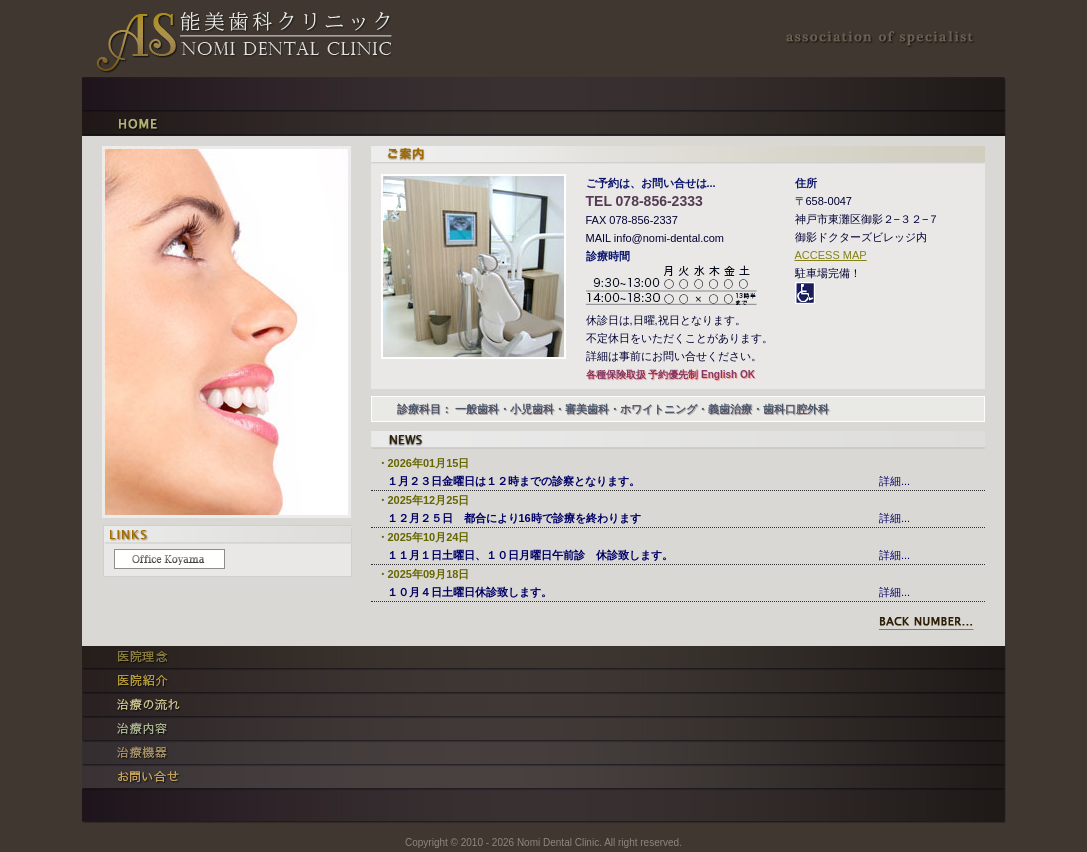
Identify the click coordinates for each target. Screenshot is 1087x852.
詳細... (894, 481)
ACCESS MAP (831, 255)
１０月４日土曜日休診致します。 (469, 592)
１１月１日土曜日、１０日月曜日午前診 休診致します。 (530, 555)
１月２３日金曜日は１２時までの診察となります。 (513, 481)
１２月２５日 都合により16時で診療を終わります (514, 518)
